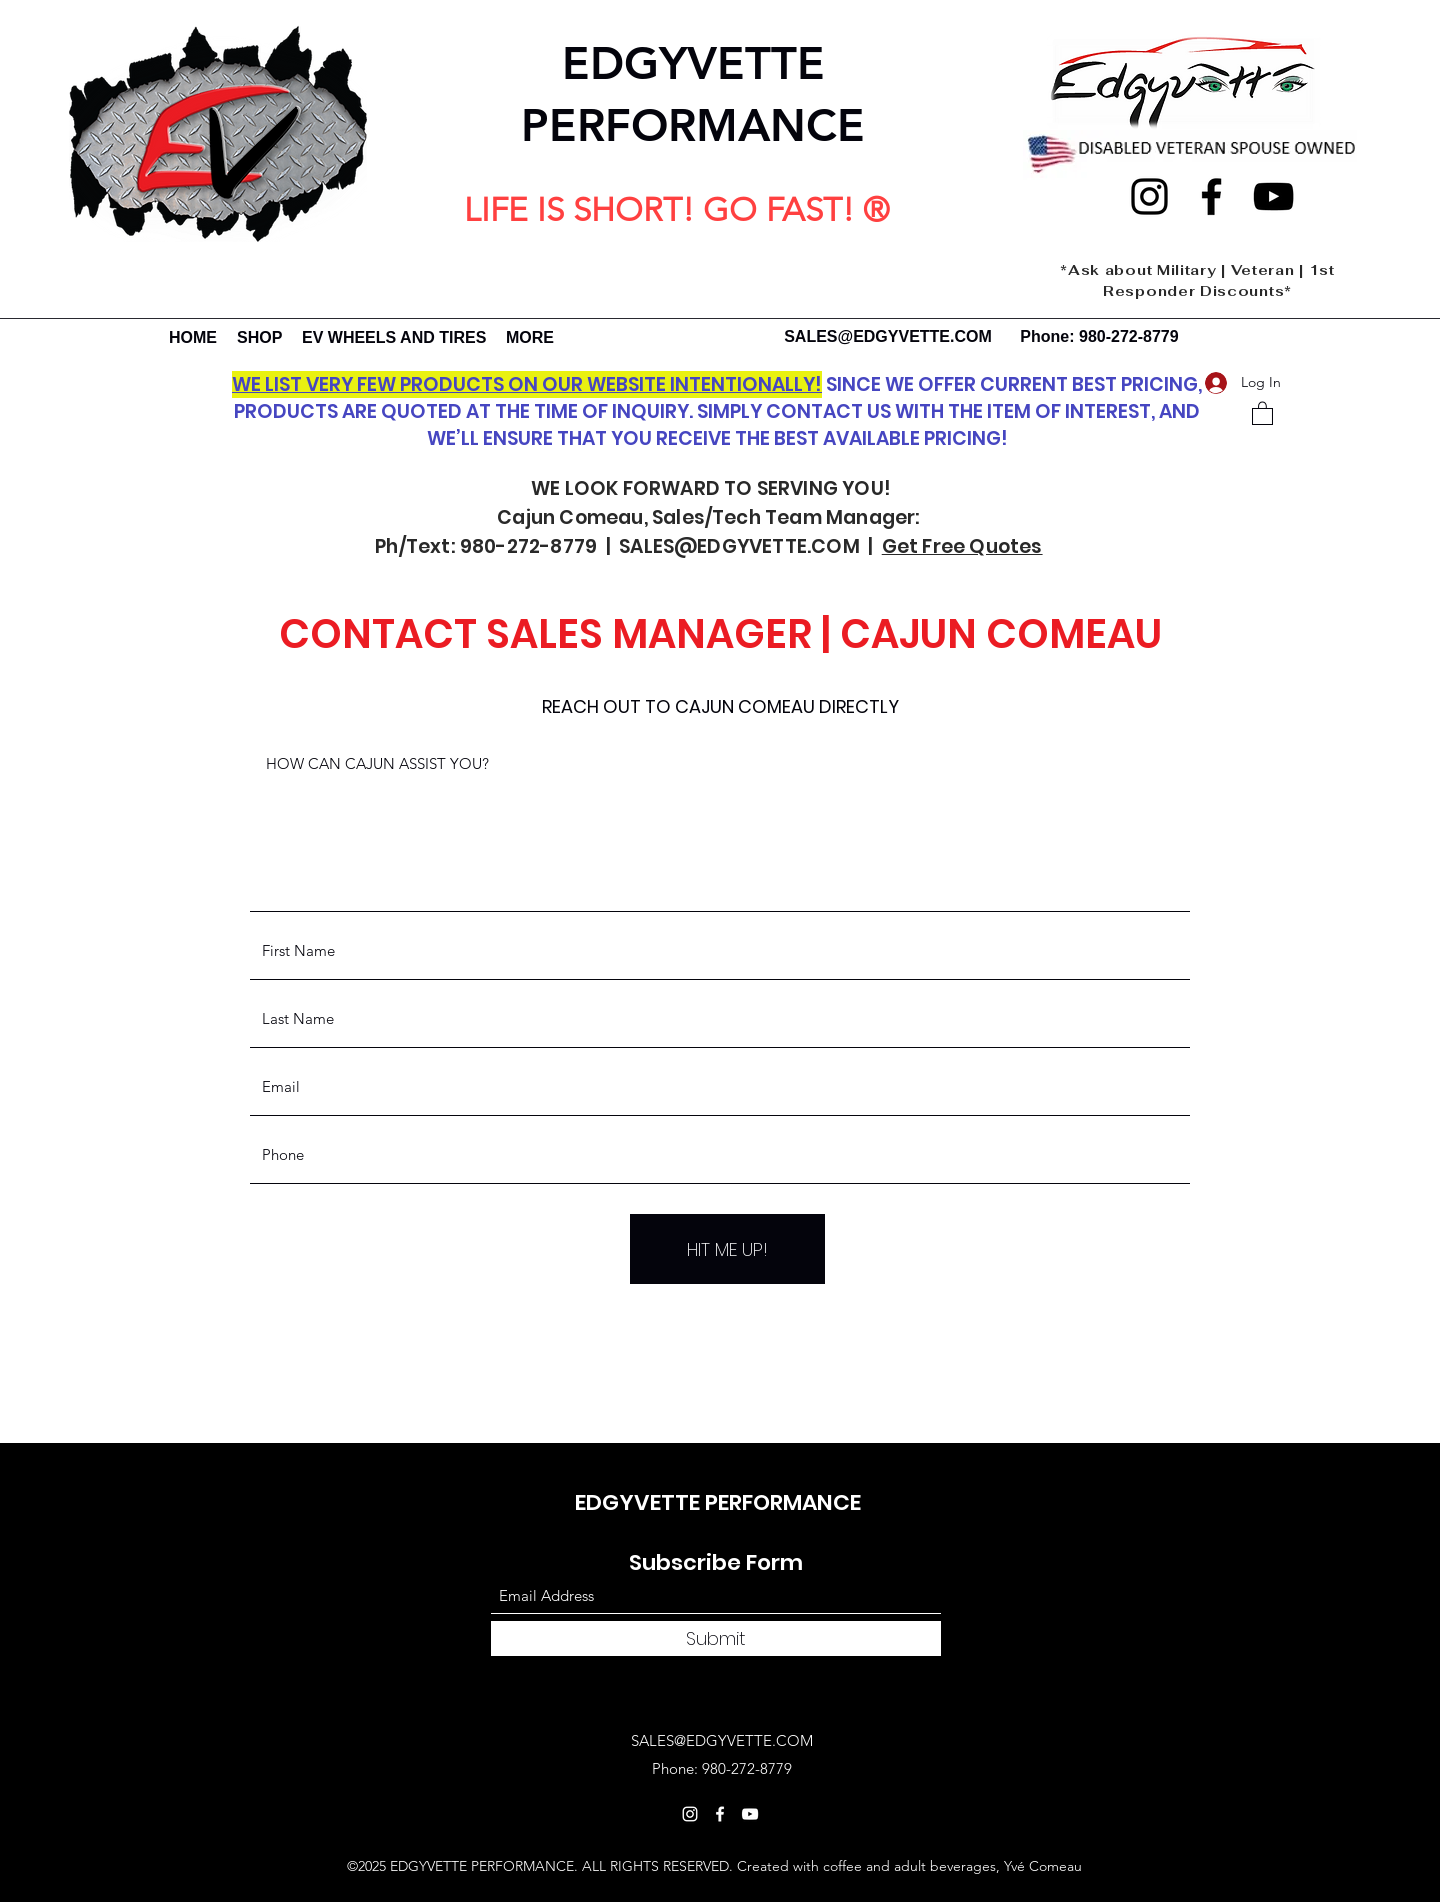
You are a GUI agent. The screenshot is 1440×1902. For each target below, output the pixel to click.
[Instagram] (1149, 196)
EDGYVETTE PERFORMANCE (718, 1502)
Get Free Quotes (962, 546)
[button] (1262, 412)
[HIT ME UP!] (727, 1249)
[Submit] (716, 1638)
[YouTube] (1273, 196)
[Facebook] (1211, 196)
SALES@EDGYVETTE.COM (888, 336)
